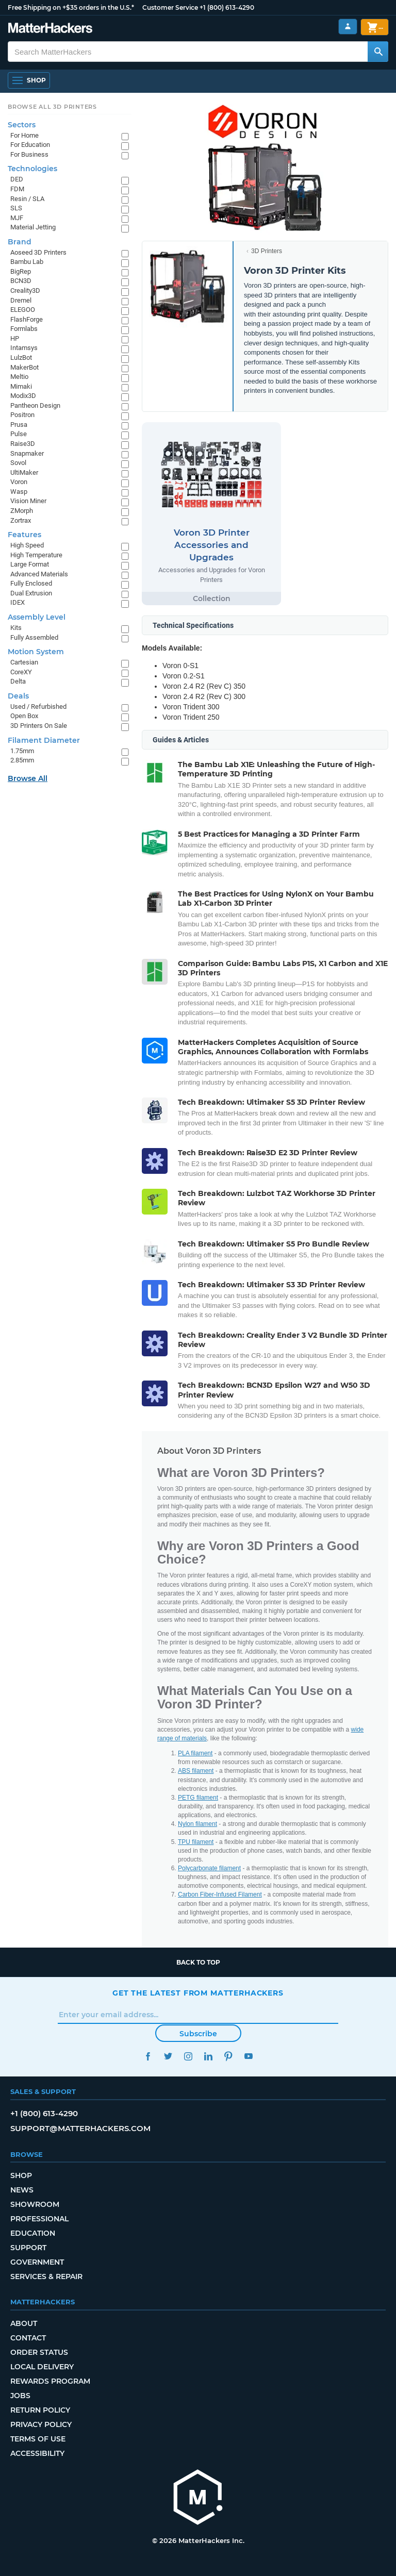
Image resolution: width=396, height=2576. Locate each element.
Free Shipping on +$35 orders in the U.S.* (71, 7)
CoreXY (21, 672)
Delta (18, 681)
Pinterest (228, 2056)
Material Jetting (33, 227)
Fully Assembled (34, 637)
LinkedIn (208, 2056)
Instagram (188, 2056)
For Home (24, 135)
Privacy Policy (41, 2424)
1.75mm (22, 751)
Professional (39, 2218)
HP (14, 338)
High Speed (27, 545)
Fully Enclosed (31, 583)
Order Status (39, 2352)
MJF (16, 218)
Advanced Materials (39, 574)
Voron (18, 482)
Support (28, 2247)
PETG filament (198, 1797)
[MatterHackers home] (198, 2498)
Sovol (18, 463)
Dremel (20, 300)
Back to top (198, 1962)
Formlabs (24, 329)
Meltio (19, 376)
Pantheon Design (35, 405)
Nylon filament (197, 1823)
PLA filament (195, 1753)
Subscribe (198, 2033)
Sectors (22, 124)
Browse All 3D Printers (52, 106)
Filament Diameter (44, 740)
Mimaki (21, 386)
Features (24, 534)
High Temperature (36, 555)
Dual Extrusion (31, 593)
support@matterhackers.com (80, 2128)
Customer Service (170, 7)
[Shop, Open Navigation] (29, 80)
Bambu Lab (26, 261)
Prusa (18, 424)
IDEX (17, 602)
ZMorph (21, 510)
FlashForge (26, 319)
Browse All (27, 778)
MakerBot (24, 367)
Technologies (32, 168)
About (23, 2323)
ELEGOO (22, 309)
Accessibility (37, 2453)
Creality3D (25, 290)
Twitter (168, 2056)
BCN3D (20, 281)
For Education (30, 144)
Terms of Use (37, 2439)
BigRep (20, 271)
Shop (21, 2175)
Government (37, 2262)
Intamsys (24, 348)
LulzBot (21, 357)
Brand (19, 241)
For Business (29, 154)
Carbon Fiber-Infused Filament (220, 1894)
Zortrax (20, 520)
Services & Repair (46, 2276)
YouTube (248, 2056)
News (22, 2190)
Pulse (18, 434)
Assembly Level (36, 617)
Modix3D (23, 396)
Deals (18, 696)
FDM (17, 189)
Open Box (24, 716)
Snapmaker (27, 453)
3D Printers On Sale (38, 725)
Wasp (18, 491)
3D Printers (266, 251)
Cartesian (24, 662)
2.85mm (22, 760)
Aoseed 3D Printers (38, 252)
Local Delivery (42, 2366)
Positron (22, 415)
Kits (16, 627)
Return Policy (40, 2410)
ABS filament (195, 1770)
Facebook (148, 2056)
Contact (28, 2337)
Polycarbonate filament (209, 1868)
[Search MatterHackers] (378, 51)
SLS (16, 208)
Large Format (29, 564)
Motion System (36, 651)
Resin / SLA (27, 199)
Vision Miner (28, 501)
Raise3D (22, 443)
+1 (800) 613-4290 (227, 7)
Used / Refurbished (38, 706)
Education (32, 2233)
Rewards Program (50, 2381)
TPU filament (195, 1842)
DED (16, 179)
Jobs (20, 2395)
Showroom (34, 2204)
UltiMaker (24, 472)
